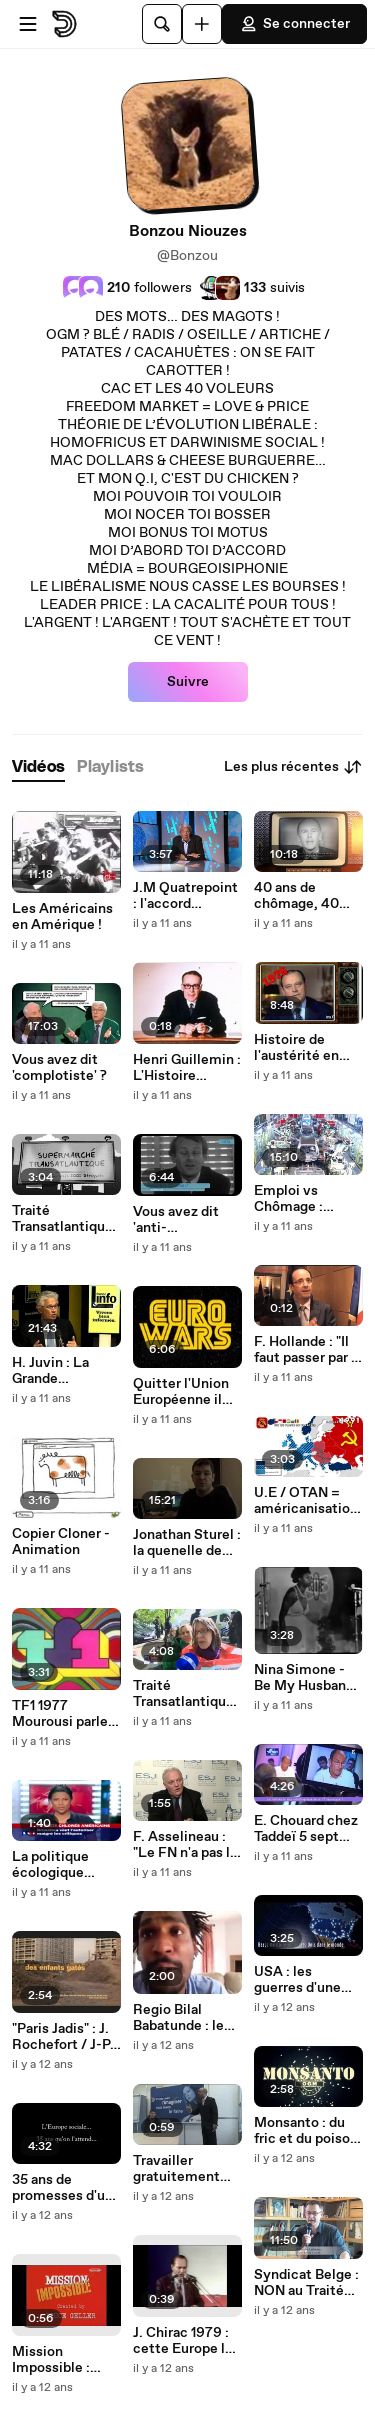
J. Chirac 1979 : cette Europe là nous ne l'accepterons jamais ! (182, 2341)
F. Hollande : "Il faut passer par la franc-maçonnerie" (308, 1350)
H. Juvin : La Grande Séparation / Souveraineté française (55, 1371)
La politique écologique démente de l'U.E (51, 1865)
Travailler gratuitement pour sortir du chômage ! (176, 2169)
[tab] (38, 767)
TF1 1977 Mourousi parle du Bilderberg (60, 1714)
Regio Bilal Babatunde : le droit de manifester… (178, 2018)
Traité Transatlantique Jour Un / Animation (62, 1219)
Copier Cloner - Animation (61, 1542)
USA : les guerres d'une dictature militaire (297, 1980)
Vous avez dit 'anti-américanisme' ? (185, 1220)
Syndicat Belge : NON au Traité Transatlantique (306, 2283)
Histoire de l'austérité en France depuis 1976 (299, 1048)
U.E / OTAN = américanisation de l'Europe (306, 1501)
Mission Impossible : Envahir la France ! (51, 2360)
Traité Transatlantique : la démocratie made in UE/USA (187, 1694)
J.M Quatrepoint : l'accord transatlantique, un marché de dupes (185, 896)
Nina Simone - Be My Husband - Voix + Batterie (308, 1678)
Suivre (188, 682)
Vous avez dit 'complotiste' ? (59, 1068)
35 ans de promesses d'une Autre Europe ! (66, 2188)
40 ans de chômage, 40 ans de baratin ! (302, 896)
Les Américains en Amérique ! (62, 917)
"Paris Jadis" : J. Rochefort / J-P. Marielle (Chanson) (63, 2037)
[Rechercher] (162, 24)
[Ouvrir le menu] (28, 24)
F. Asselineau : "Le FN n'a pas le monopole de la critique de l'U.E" (187, 1845)
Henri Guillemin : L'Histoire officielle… (187, 1068)
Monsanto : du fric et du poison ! (306, 2131)
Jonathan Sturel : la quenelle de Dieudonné (187, 1543)
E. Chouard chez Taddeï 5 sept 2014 (306, 1829)
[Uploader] (202, 24)
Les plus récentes (293, 767)
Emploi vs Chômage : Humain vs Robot (288, 1199)
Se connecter (294, 24)
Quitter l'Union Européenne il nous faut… (181, 1392)
